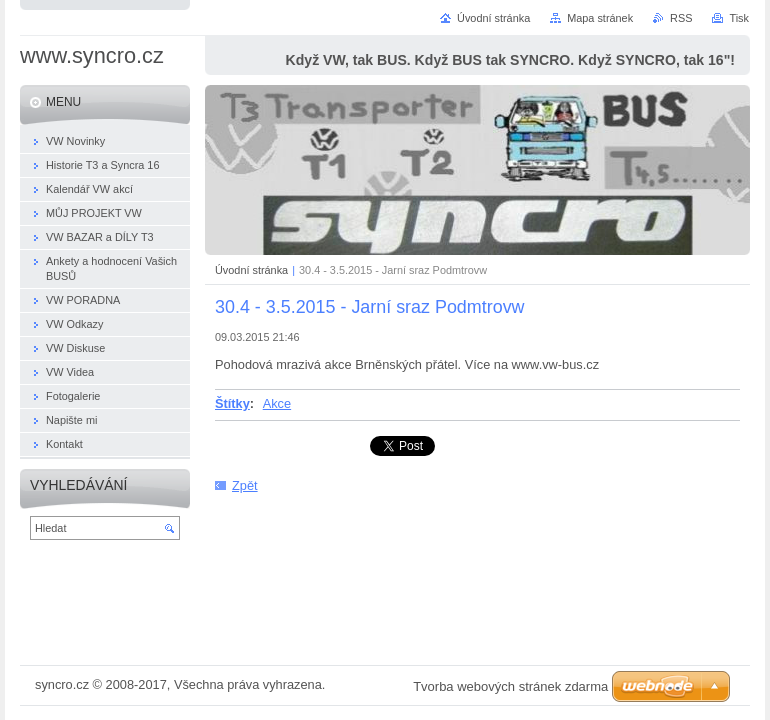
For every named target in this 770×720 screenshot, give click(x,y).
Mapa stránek (600, 18)
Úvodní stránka (251, 270)
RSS (681, 18)
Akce (277, 403)
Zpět (245, 485)
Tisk (739, 18)
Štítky (232, 403)
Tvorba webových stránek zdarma (510, 686)
